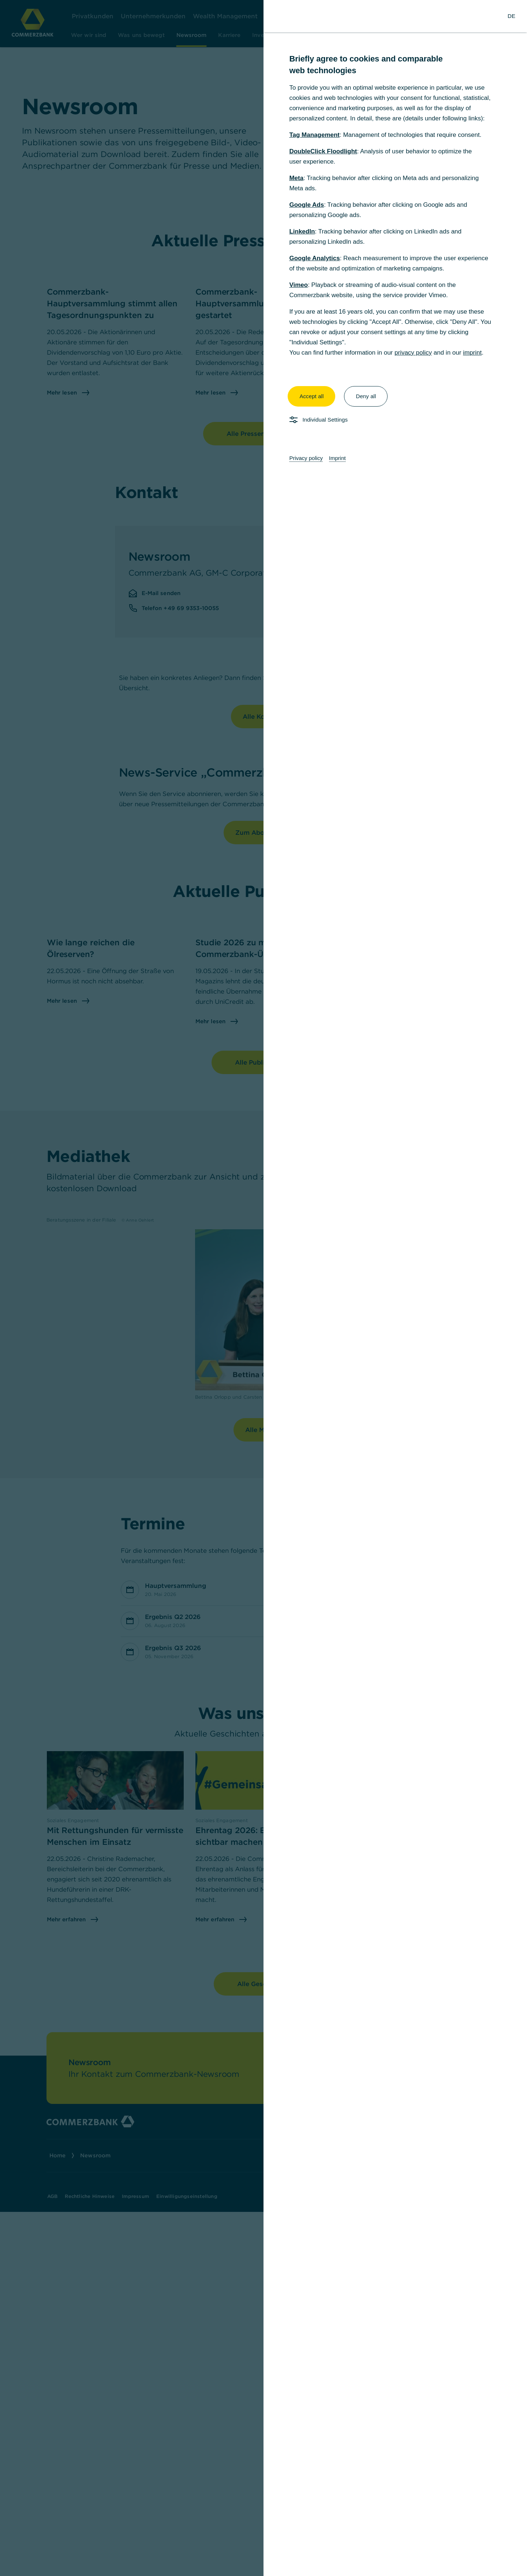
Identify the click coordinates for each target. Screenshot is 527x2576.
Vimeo (298, 284)
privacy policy (413, 352)
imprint (472, 352)
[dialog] (263, 1288)
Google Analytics (314, 258)
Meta (296, 178)
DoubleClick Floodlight (323, 151)
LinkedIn (302, 231)
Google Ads (306, 204)
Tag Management (314, 134)
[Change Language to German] (511, 16)
